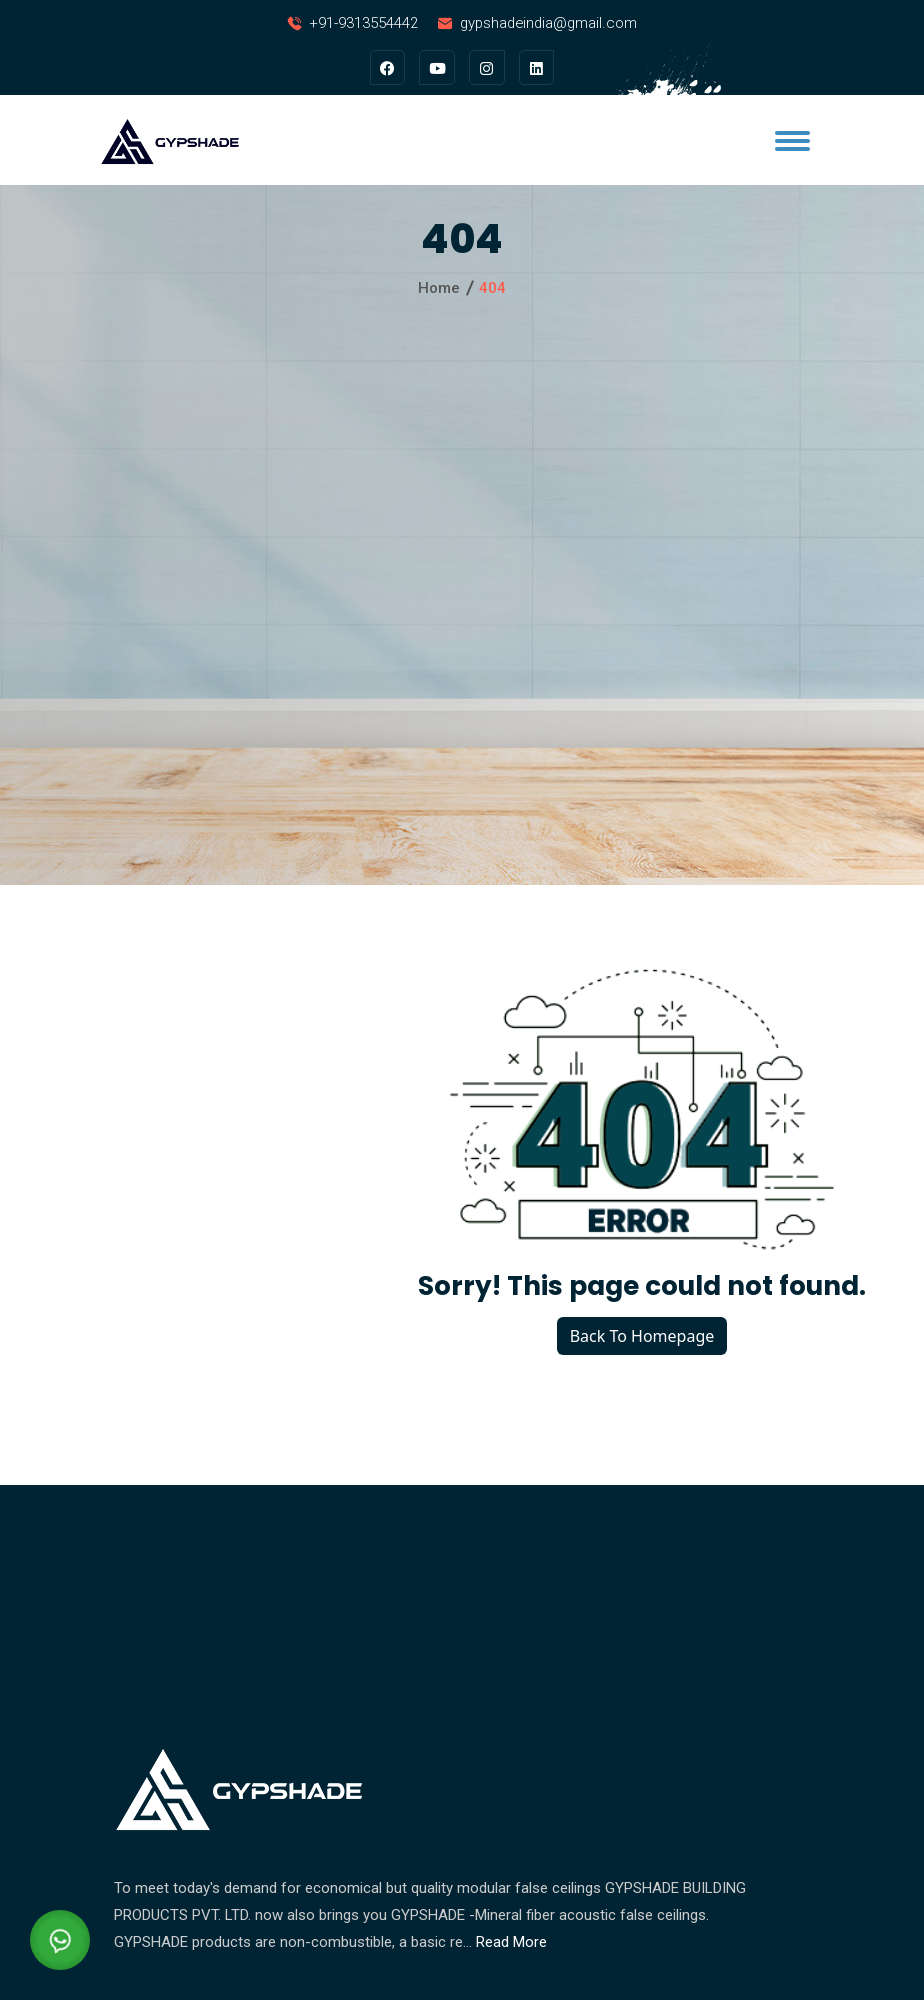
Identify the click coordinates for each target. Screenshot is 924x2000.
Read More (511, 1942)
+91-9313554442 (360, 23)
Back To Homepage (642, 1336)
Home (439, 289)
